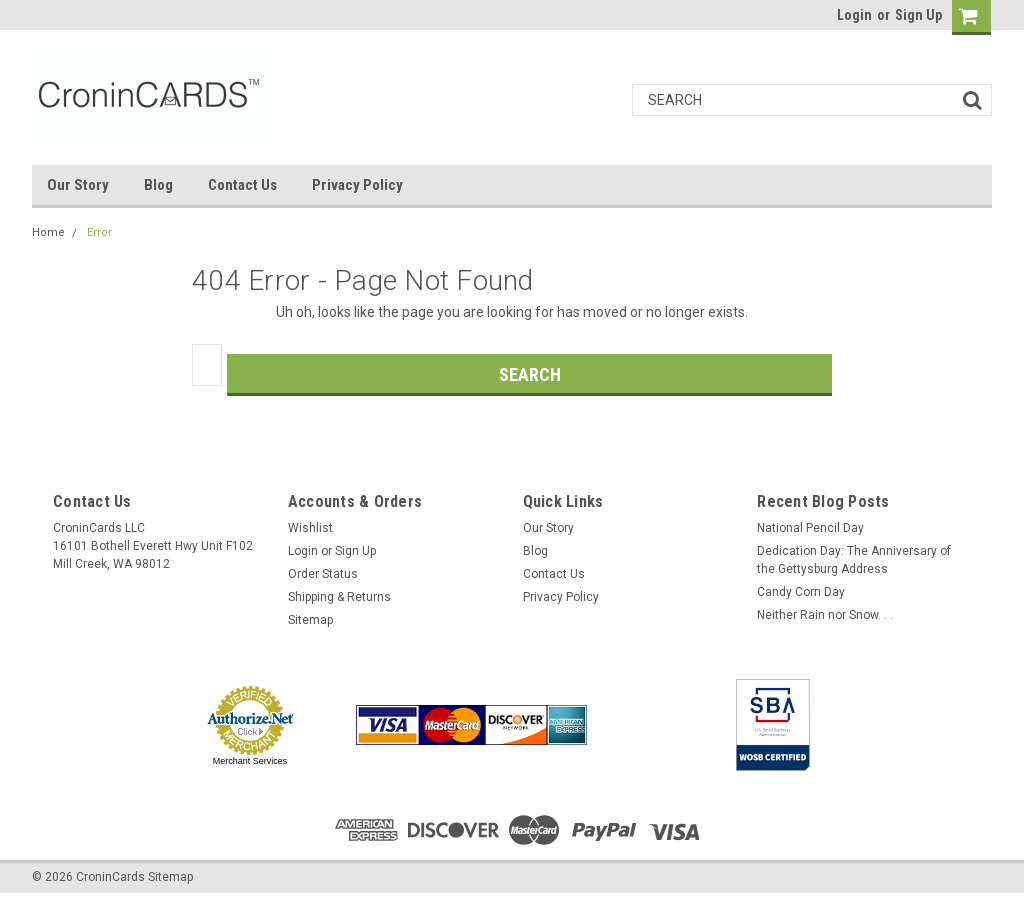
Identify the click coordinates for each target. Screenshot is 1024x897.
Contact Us (242, 185)
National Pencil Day (810, 528)
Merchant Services (250, 761)
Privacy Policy (357, 185)
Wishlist (310, 528)
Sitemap (310, 620)
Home (48, 232)
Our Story (78, 185)
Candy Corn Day (801, 592)
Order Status (323, 574)
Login (854, 15)
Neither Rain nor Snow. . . (825, 615)
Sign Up (918, 15)
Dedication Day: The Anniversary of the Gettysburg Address (854, 560)
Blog (158, 185)
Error (99, 232)
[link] (657, 725)
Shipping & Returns (339, 597)
